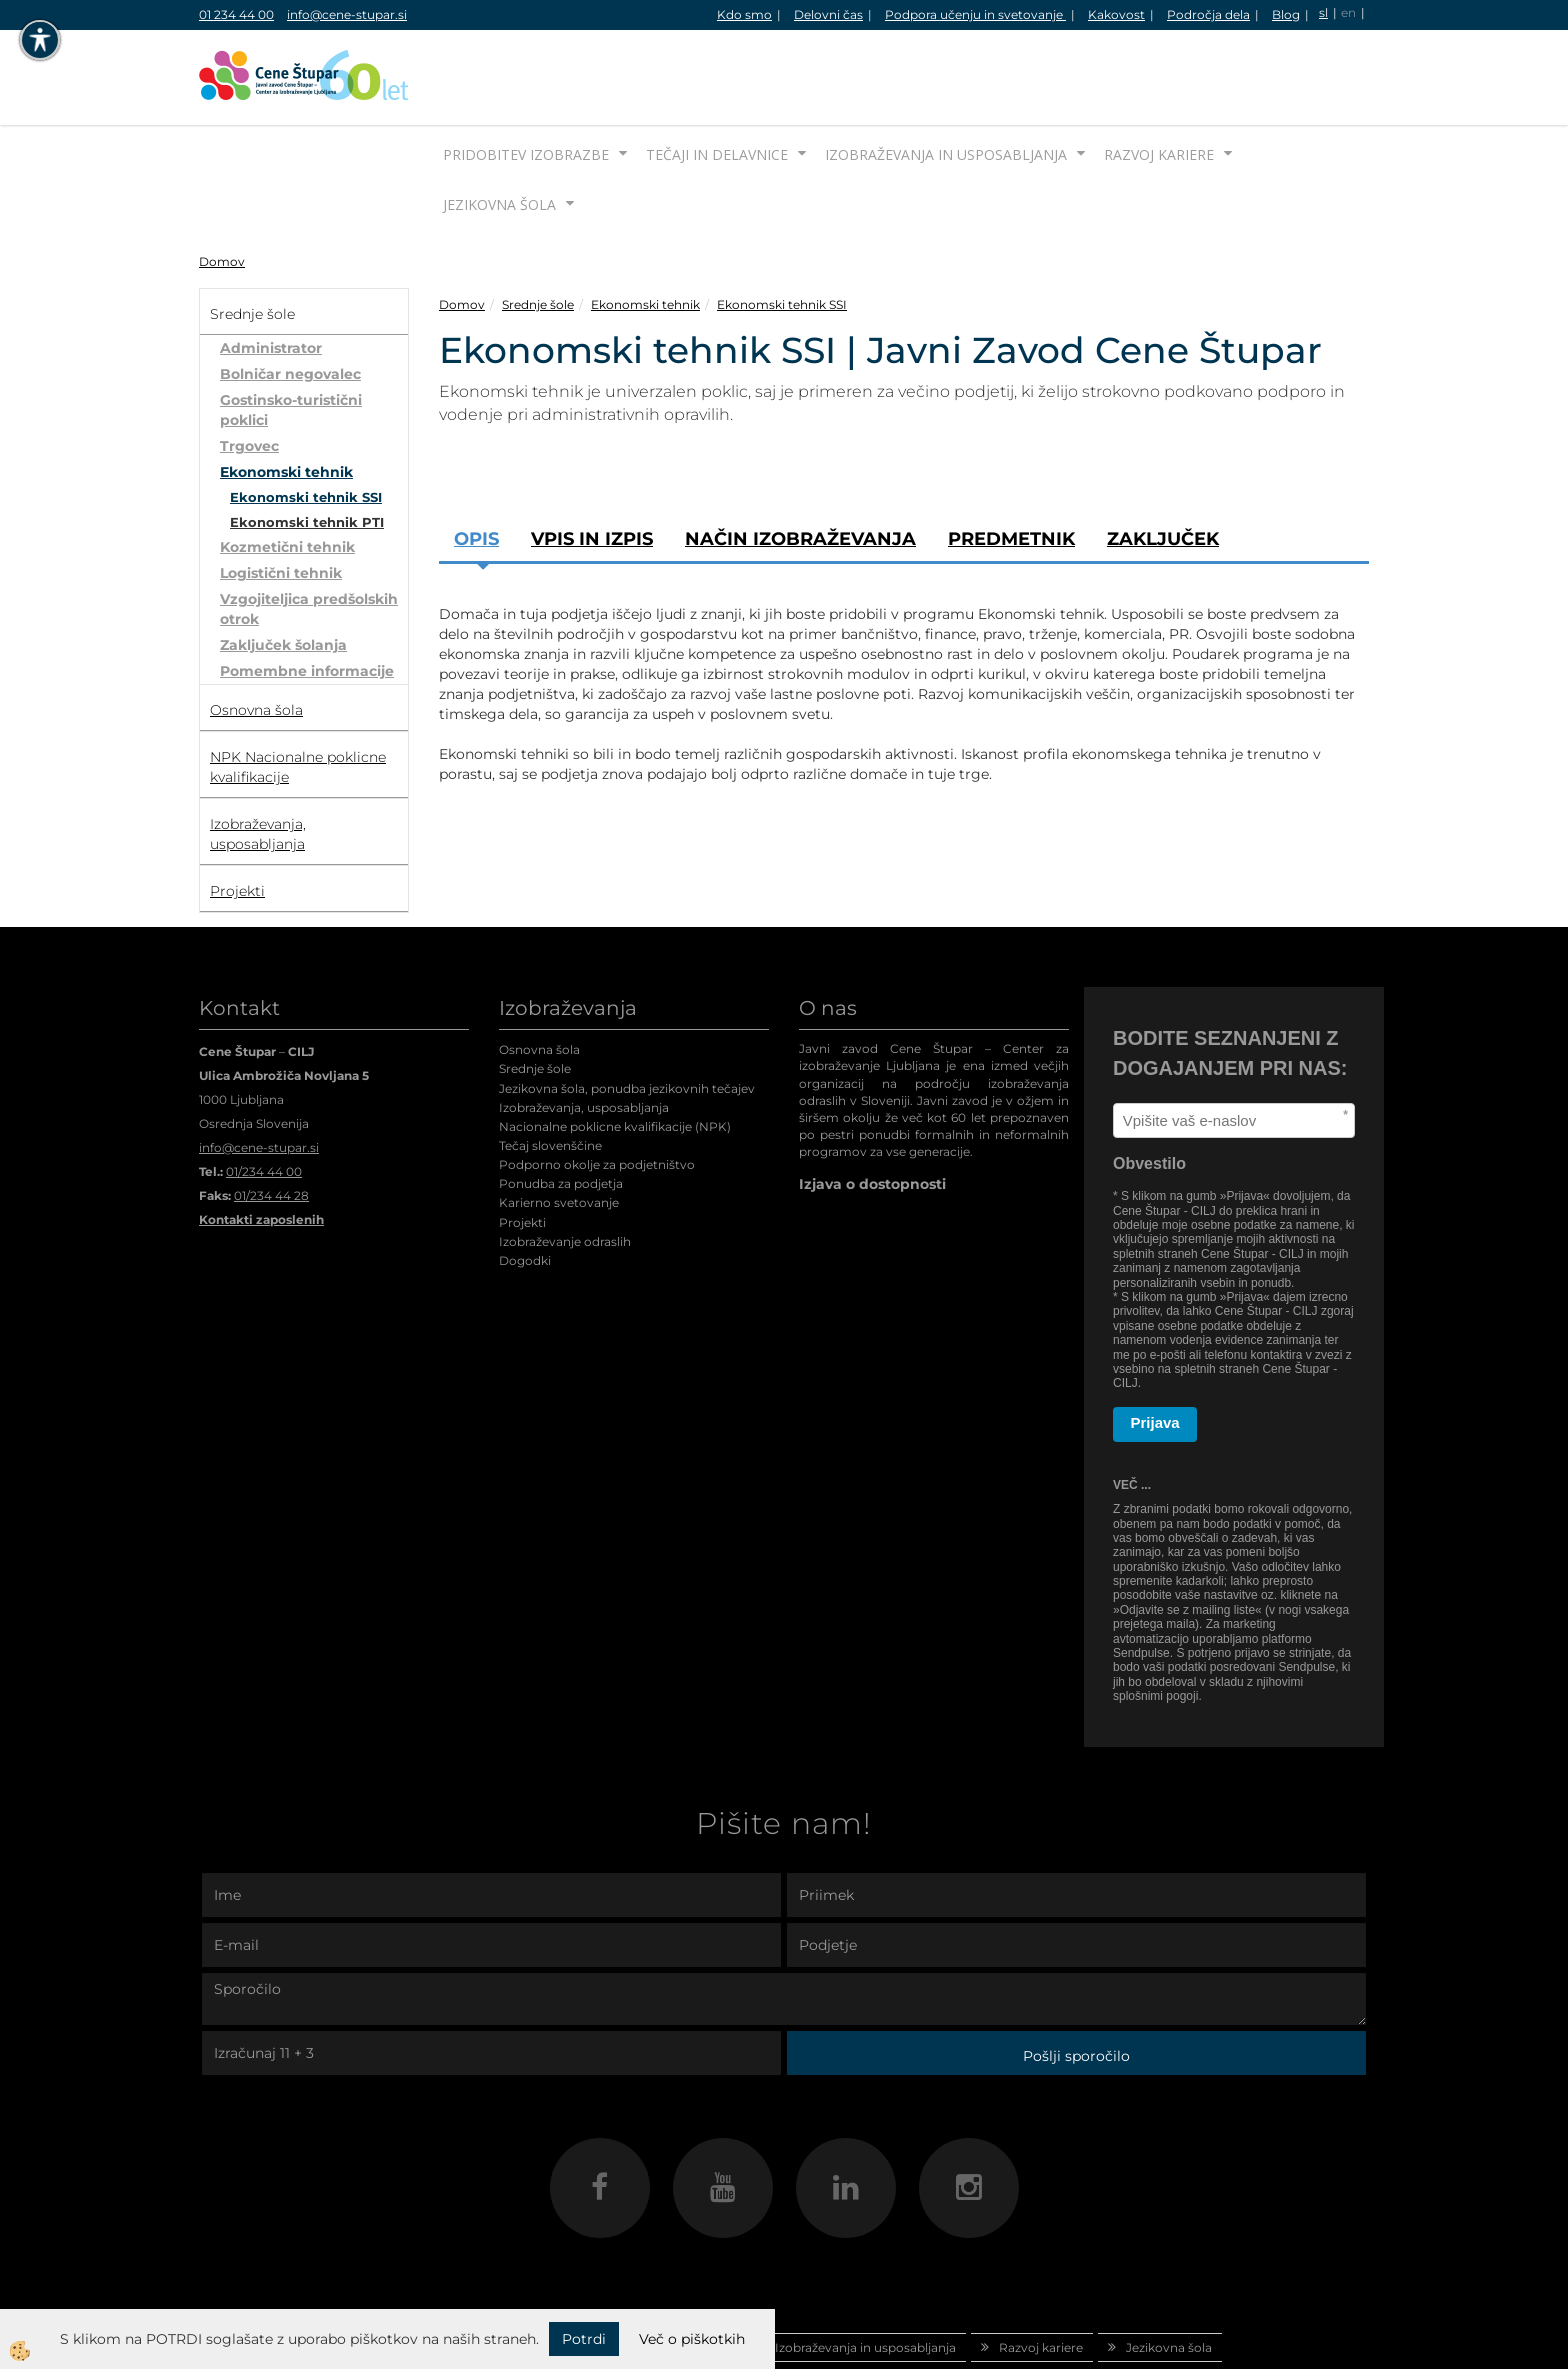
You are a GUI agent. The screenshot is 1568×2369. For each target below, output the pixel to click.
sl (1323, 12)
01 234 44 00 (236, 14)
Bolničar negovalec (290, 299)
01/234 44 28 (271, 1120)
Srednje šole (538, 229)
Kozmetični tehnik (287, 472)
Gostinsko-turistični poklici (291, 335)
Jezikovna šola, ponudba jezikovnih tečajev (627, 1013)
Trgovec (249, 371)
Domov (222, 186)
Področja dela (1208, 14)
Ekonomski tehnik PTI (307, 447)
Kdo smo (744, 14)
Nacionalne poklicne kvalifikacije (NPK (613, 1051)
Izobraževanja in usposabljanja (946, 79)
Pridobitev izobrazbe (526, 79)
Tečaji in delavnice (717, 79)
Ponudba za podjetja (561, 1108)
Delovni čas (828, 14)
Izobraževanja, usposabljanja (584, 1032)
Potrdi (584, 2339)
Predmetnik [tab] (1011, 464)
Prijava (1155, 1347)
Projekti (522, 1147)
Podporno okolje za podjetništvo (597, 1089)
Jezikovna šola (499, 129)
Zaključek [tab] (1163, 464)
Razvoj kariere (1159, 79)
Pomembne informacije (307, 596)
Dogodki (525, 1185)
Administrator (271, 273)
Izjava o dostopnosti (872, 1109)
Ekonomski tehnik (286, 397)
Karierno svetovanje (559, 1127)
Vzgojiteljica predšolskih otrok (309, 534)
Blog (1286, 14)
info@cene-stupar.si (347, 14)
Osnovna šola (539, 974)
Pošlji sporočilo (1076, 1981)
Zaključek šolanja (283, 570)
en (1348, 12)
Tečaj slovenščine (550, 1070)
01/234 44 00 (264, 1096)
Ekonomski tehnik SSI (306, 422)
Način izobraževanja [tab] (800, 464)
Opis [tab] (476, 464)
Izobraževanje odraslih (565, 1166)
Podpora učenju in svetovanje (975, 14)
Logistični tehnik (281, 498)
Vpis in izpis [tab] (592, 464)
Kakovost (1116, 14)
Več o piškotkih (692, 2339)
